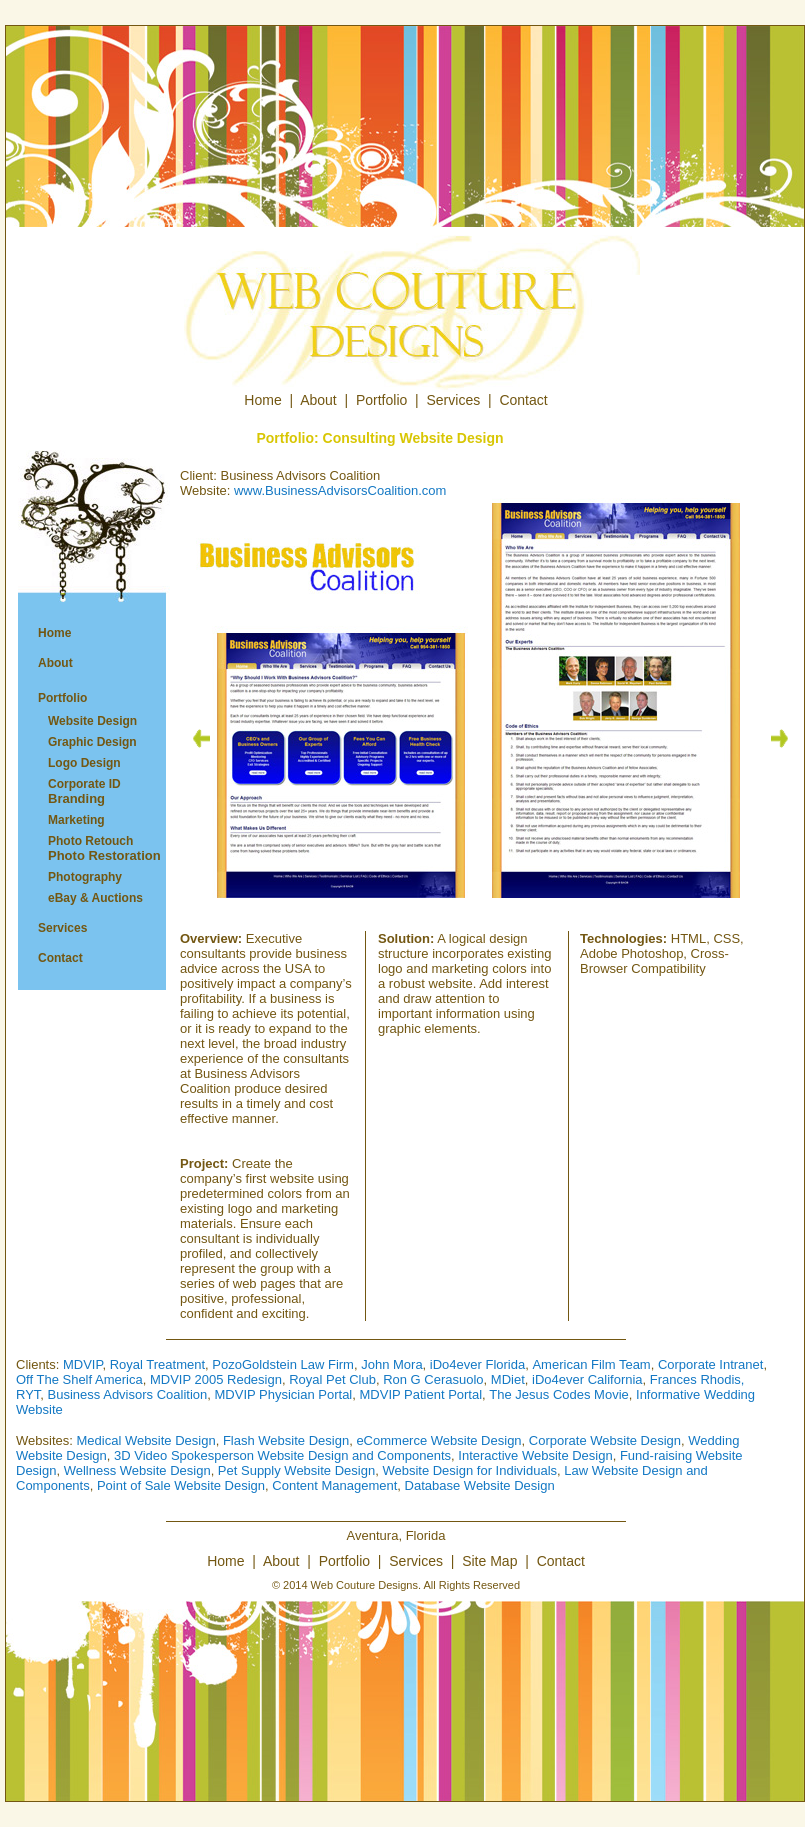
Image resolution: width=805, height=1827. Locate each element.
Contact (523, 400)
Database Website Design (480, 1485)
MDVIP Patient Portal (421, 1394)
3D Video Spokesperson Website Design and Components (282, 1455)
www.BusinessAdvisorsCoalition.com (340, 490)
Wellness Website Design (137, 1470)
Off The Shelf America (79, 1379)
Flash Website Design (286, 1440)
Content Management (334, 1485)
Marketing (76, 820)
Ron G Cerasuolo (433, 1379)
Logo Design (84, 763)
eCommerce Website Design (438, 1440)
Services (454, 400)
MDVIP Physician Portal (284, 1394)
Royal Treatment (157, 1364)
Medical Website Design (145, 1440)
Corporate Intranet (711, 1364)
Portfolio (381, 400)
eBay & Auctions (95, 898)
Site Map (489, 1561)
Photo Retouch (94, 848)
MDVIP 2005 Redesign (216, 1379)
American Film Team (591, 1364)
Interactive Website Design (535, 1455)
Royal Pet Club (332, 1379)
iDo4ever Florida (477, 1364)
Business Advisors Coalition (128, 1394)
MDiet (508, 1379)
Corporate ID (74, 791)
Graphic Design (92, 742)
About (318, 400)
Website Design (92, 721)
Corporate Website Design (605, 1440)
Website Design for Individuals (469, 1470)
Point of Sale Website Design (181, 1485)
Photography (85, 877)
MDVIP (83, 1364)
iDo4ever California (587, 1379)
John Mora (391, 1364)
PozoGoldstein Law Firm (283, 1364)
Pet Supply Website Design (296, 1470)
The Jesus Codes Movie (558, 1394)
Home (262, 400)
